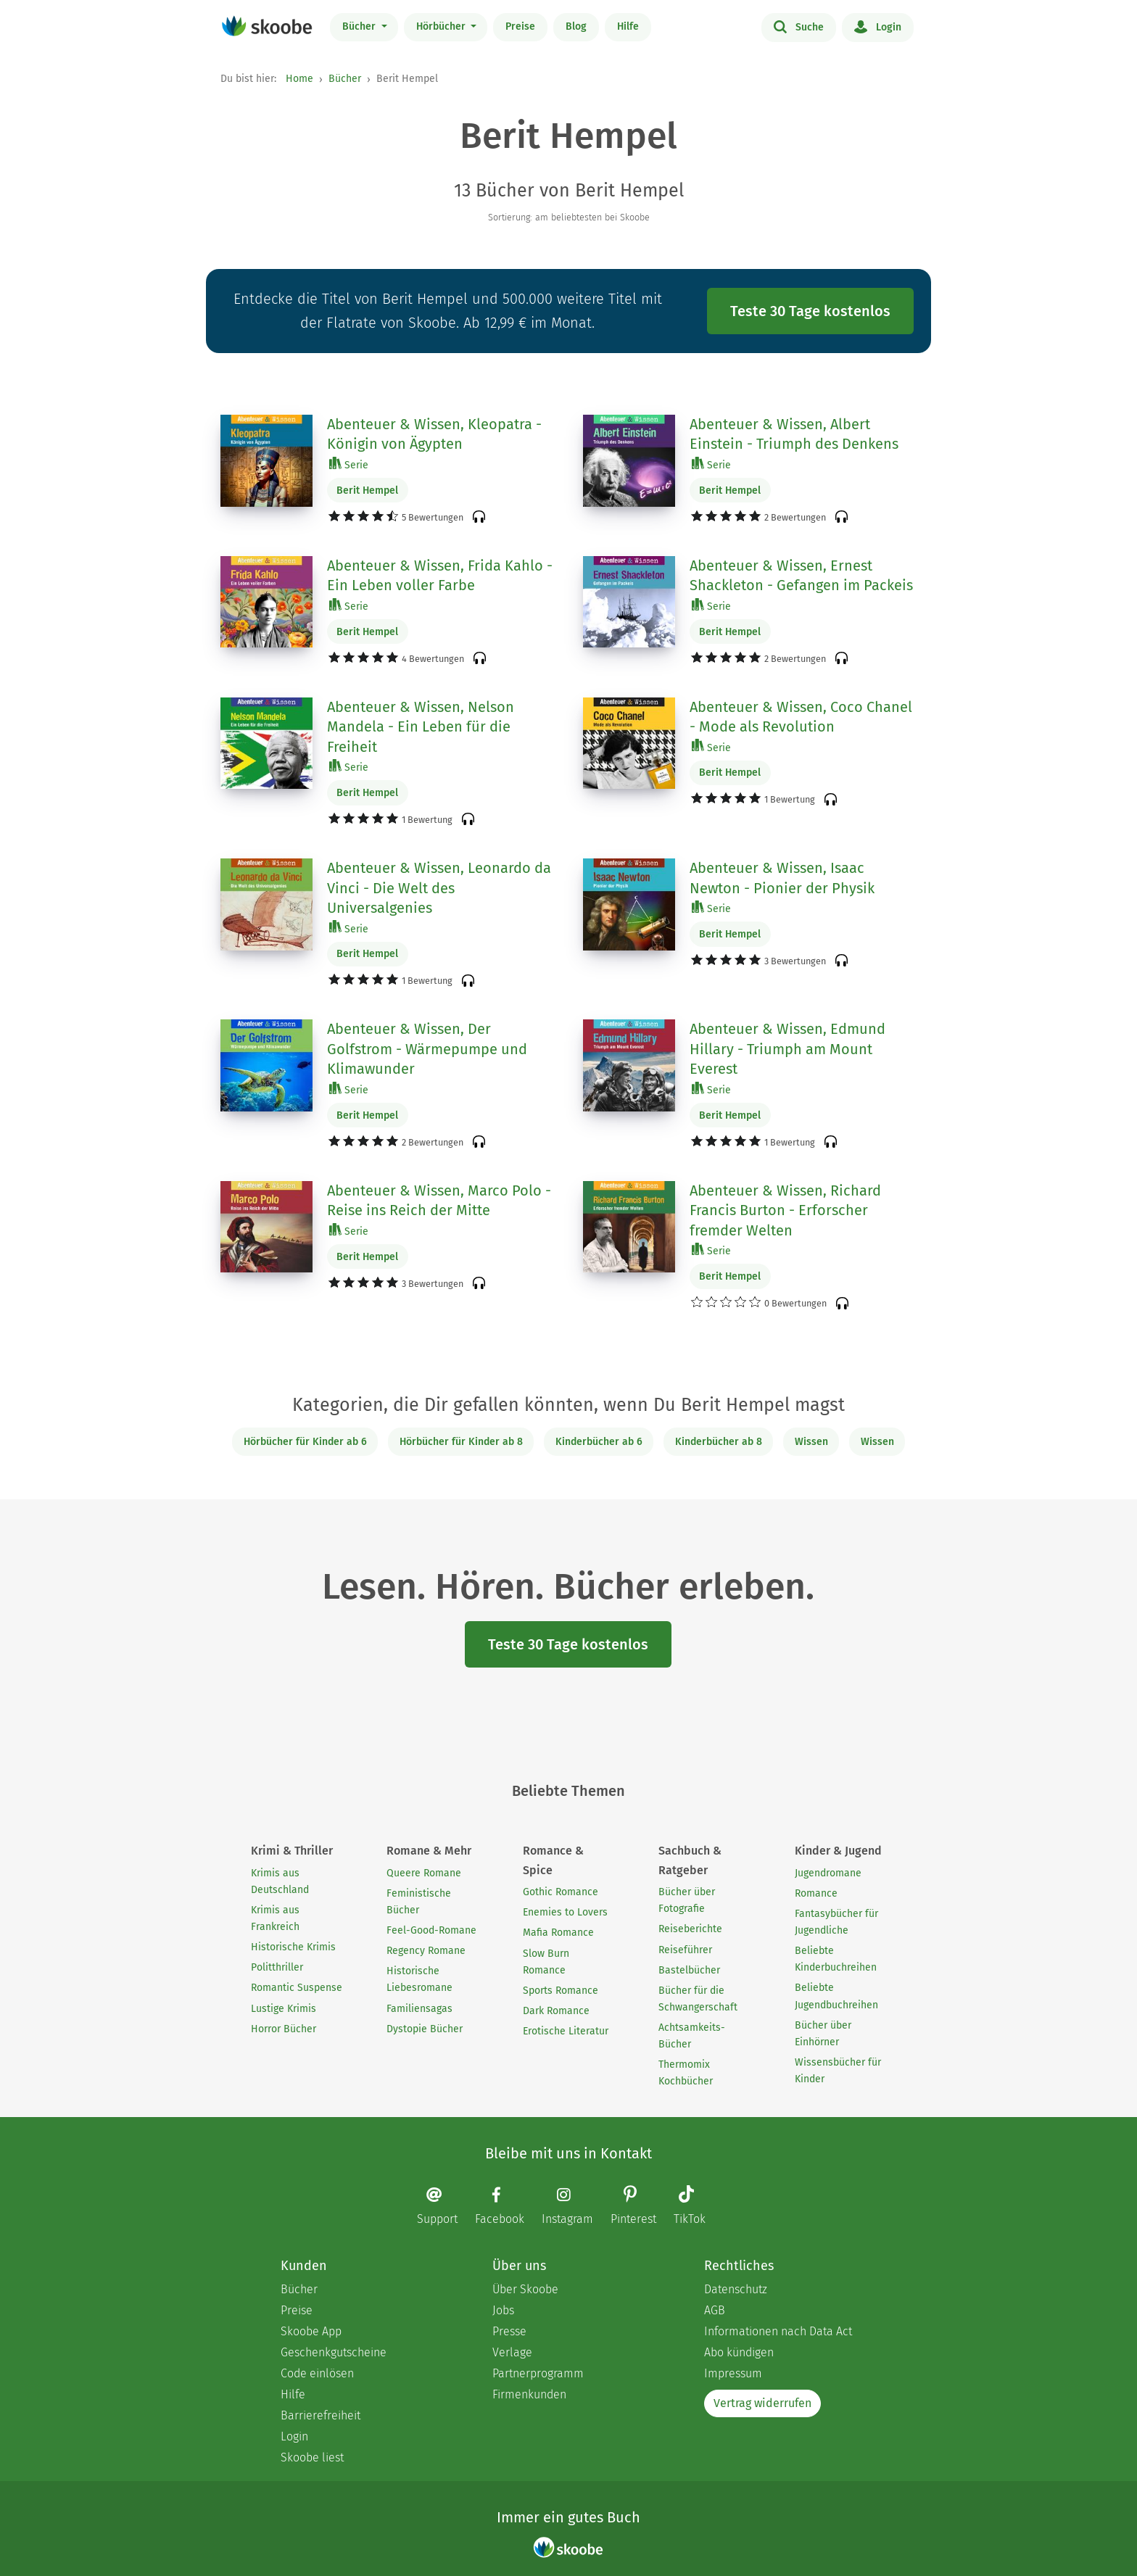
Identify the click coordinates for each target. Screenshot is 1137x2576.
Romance (816, 1893)
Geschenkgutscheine (333, 2352)
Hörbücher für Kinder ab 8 (461, 1442)
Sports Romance (560, 1990)
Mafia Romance (558, 1932)
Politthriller (277, 1967)
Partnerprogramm (538, 2373)
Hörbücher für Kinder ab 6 (305, 1442)
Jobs (503, 2310)
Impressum (733, 2373)
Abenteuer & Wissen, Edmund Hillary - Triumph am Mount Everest (787, 1048)
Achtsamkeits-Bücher (691, 2035)
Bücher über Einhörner (823, 2033)
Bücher (360, 26)
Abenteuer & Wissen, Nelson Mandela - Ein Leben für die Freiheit (420, 726)
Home (299, 79)
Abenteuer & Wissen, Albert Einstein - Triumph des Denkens (794, 434)
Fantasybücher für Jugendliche (836, 1922)
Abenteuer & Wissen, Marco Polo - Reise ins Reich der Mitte (439, 1200)
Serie (348, 464)
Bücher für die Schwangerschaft (697, 1998)
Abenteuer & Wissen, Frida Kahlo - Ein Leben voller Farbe (440, 576)
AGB (714, 2310)
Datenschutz (735, 2289)
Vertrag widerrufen (762, 2403)
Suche (799, 26)
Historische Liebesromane (419, 1979)
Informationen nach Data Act (778, 2331)
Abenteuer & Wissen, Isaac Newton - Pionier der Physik (782, 878)
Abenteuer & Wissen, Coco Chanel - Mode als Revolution (801, 717)
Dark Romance (556, 2011)
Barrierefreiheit (320, 2415)
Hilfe (628, 26)
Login (877, 26)
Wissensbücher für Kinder (838, 2070)
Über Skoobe (525, 2289)
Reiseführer (685, 1950)
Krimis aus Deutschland (280, 1881)
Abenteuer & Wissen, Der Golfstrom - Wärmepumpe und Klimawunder (427, 1048)
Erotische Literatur (565, 2031)
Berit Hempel (367, 490)
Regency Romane (426, 1951)
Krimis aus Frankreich (275, 1918)
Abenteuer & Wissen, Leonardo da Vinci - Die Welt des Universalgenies (439, 887)
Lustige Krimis (283, 2009)
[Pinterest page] (641, 2206)
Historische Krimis (293, 1947)
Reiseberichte (690, 1929)
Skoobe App (311, 2331)
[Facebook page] (507, 2206)
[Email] (444, 2206)
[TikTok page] (697, 2206)
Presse (509, 2331)
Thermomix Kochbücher (685, 2072)
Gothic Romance (560, 1892)
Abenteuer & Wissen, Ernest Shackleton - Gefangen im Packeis (801, 576)
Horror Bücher (283, 2029)
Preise (520, 26)
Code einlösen (317, 2373)
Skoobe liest (312, 2457)
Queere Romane (423, 1873)
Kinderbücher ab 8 (718, 1442)
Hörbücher (442, 26)
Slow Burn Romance (546, 1961)
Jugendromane (828, 1873)
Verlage (512, 2352)
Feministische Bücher (418, 1901)
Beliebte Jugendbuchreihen (836, 1995)
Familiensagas (419, 2009)
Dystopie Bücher (424, 2029)
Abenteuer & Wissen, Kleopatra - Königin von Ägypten (434, 434)
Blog (576, 26)
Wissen (811, 1442)
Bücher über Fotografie (686, 1900)
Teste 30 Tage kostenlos (810, 311)
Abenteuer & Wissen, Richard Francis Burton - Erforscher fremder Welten (785, 1210)
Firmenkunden (529, 2394)
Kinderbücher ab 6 (598, 1442)
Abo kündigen (739, 2352)
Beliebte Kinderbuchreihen (836, 1959)
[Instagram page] (575, 2206)
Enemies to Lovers (565, 1912)
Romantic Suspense (296, 1987)
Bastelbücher (689, 1970)
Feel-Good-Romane (431, 1930)
